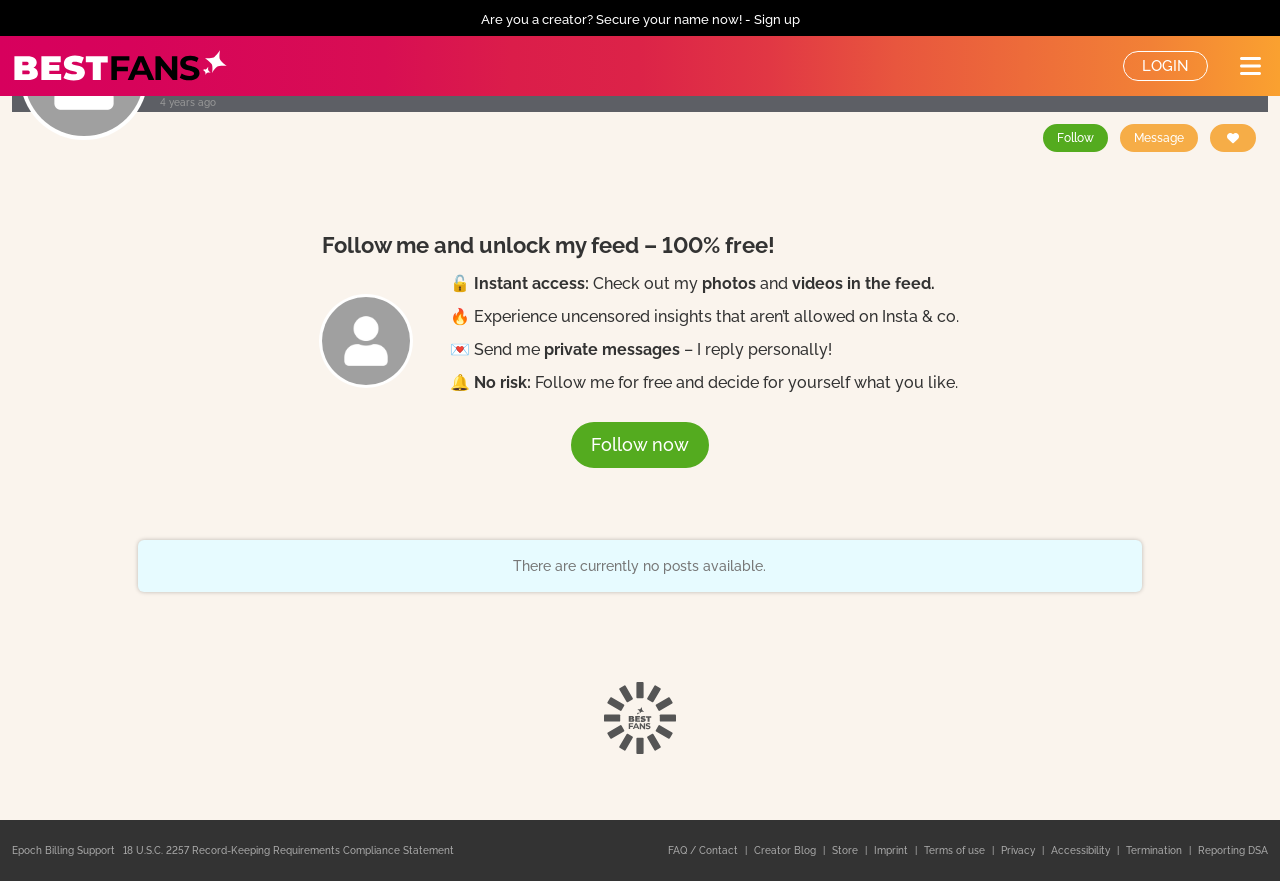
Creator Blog (786, 850)
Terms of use (956, 850)
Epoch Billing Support (63, 850)
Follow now (640, 444)
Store (846, 850)
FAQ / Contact (704, 850)
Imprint (892, 850)
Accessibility (1082, 850)
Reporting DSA (1233, 850)
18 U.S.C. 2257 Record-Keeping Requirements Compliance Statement (288, 850)
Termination (1155, 850)
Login (1165, 66)
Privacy (1019, 850)
